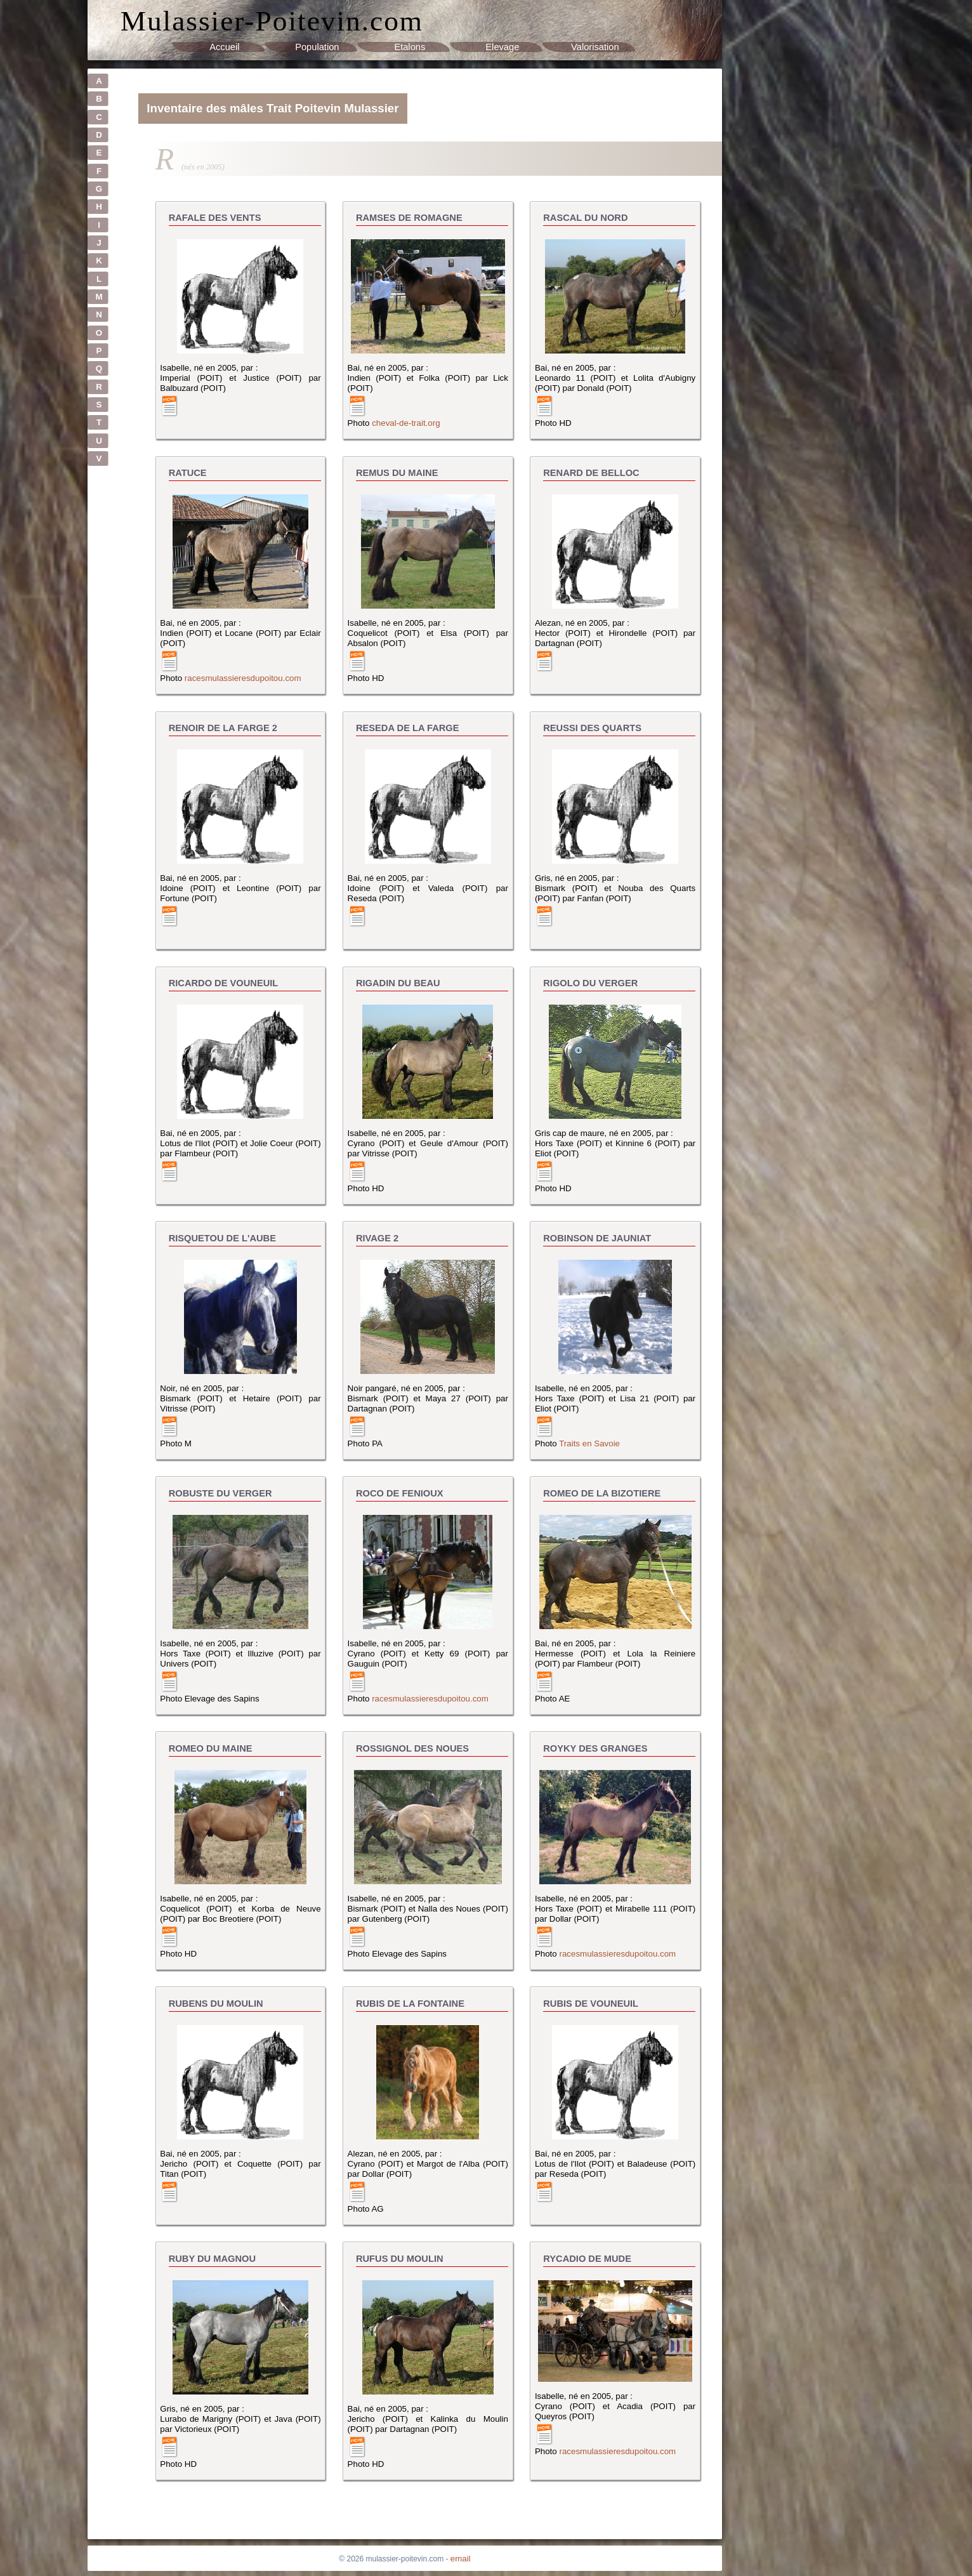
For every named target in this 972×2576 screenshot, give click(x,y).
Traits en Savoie (589, 1443)
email (460, 2558)
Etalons (409, 47)
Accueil (224, 47)
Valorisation (595, 47)
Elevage (502, 47)
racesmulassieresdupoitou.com (243, 678)
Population (317, 47)
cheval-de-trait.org (406, 423)
